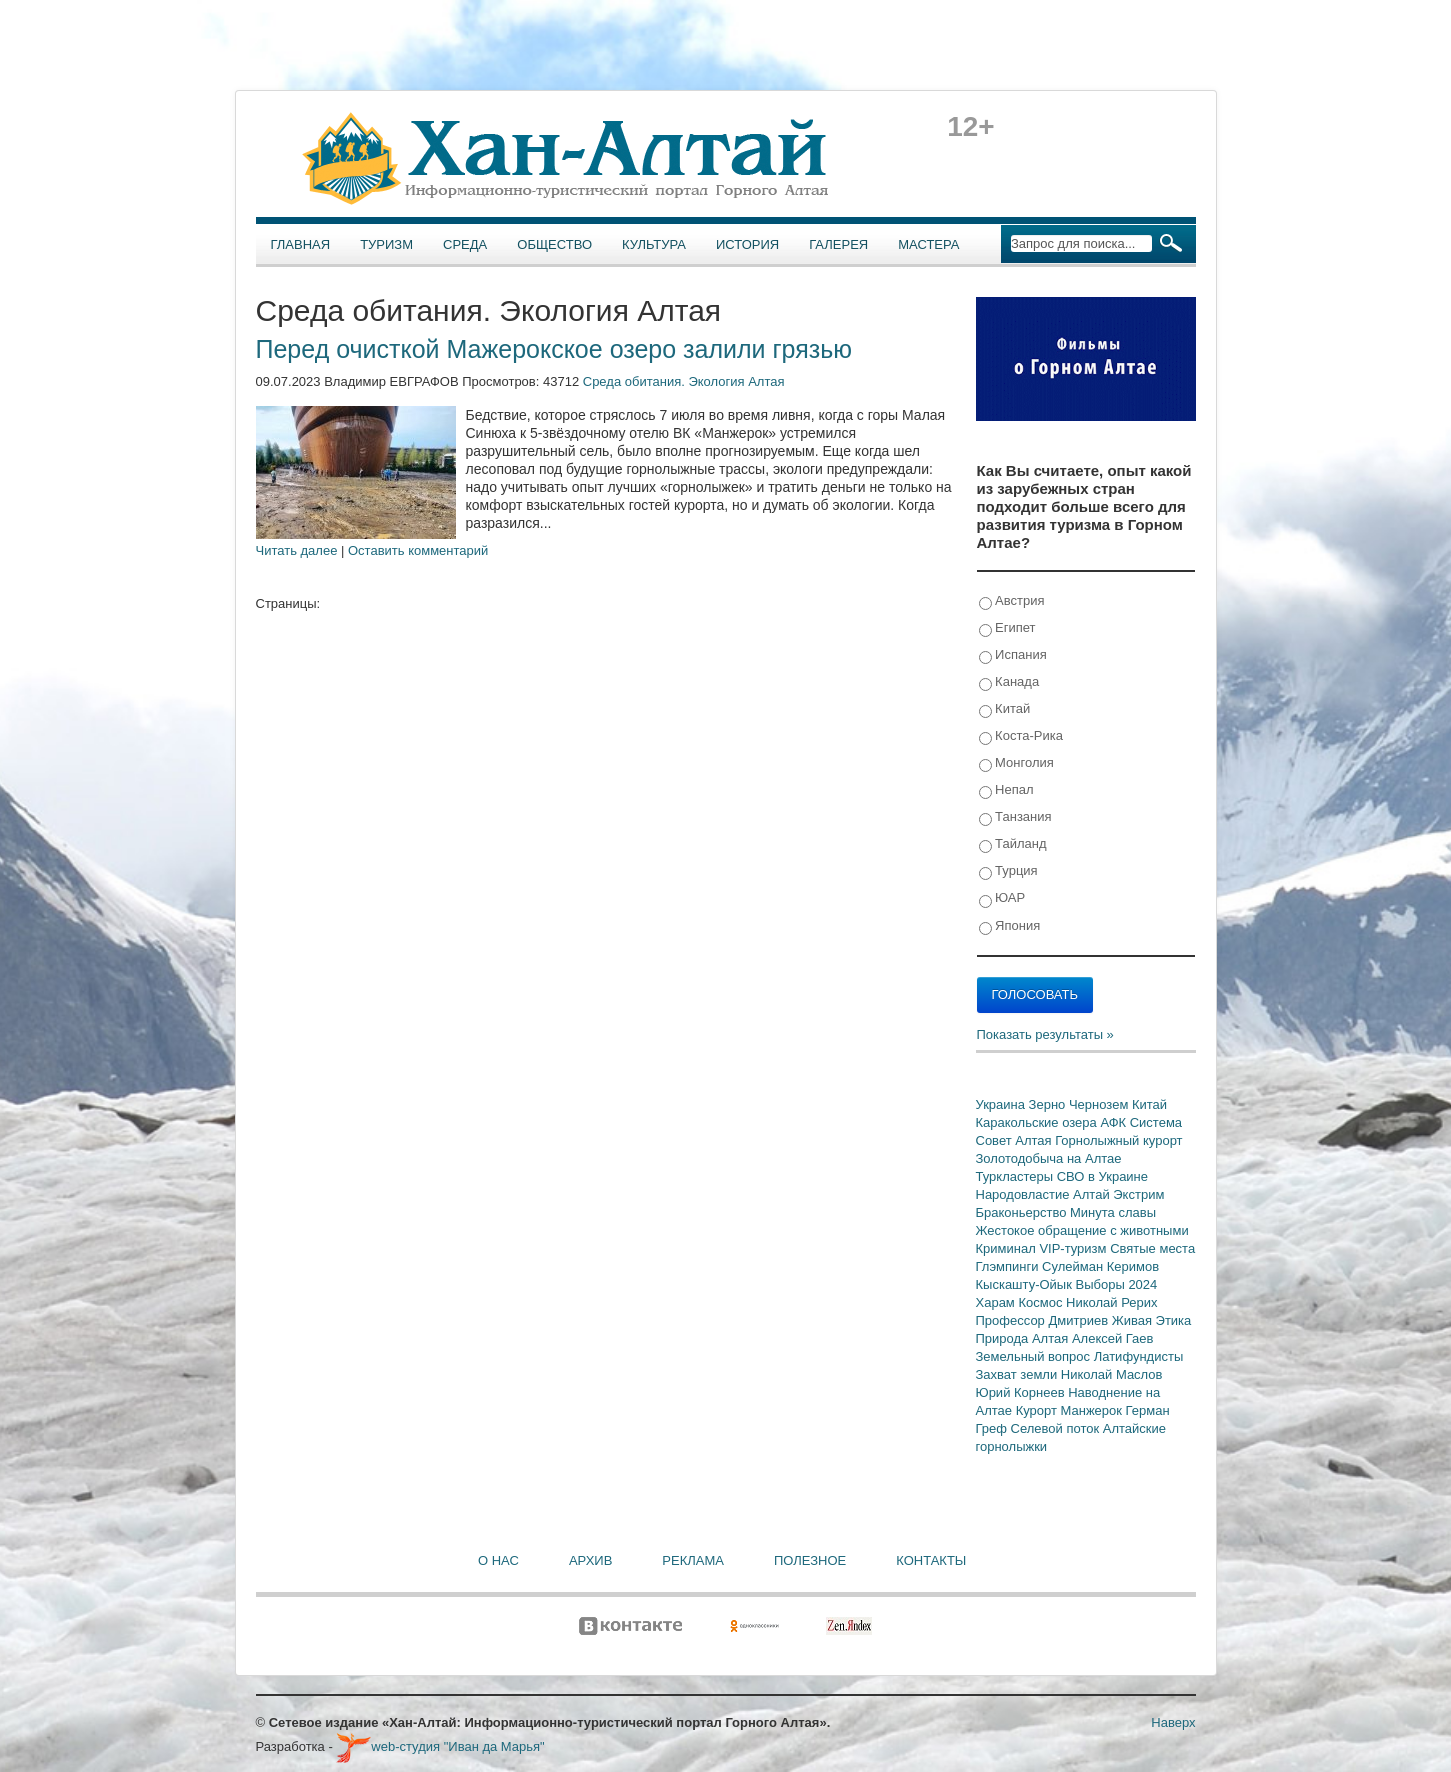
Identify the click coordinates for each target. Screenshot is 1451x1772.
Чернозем (1100, 1104)
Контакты (931, 1560)
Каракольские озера (1038, 1122)
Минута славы (1113, 1212)
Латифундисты (1139, 1356)
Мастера (928, 244)
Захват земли (1018, 1374)
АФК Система (1141, 1122)
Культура (654, 244)
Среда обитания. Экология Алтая (684, 381)
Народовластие (1025, 1194)
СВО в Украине (1102, 1176)
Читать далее (297, 550)
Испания (1013, 655)
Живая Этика (1152, 1320)
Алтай (1093, 1194)
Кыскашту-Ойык (1026, 1284)
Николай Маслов (1112, 1374)
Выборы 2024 (1117, 1284)
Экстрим (1138, 1194)
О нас (498, 1560)
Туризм (386, 244)
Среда (465, 244)
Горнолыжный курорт (1118, 1140)
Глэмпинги (1009, 1266)
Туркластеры (1016, 1176)
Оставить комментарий (418, 550)
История (747, 244)
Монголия (1016, 763)
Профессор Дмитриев (1044, 1320)
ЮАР (1002, 898)
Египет (1007, 628)
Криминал (1008, 1248)
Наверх (1173, 1722)
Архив (590, 1560)
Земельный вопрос (1035, 1356)
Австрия (1012, 601)
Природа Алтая (1024, 1338)
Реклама (693, 1560)
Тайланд (1013, 844)
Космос (1042, 1302)
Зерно (1049, 1104)
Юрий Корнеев (1022, 1392)
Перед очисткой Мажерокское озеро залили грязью (554, 349)
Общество (554, 244)
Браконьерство (1023, 1212)
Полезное (810, 1560)
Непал (1006, 790)
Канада (1009, 682)
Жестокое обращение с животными (1082, 1230)
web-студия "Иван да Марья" (440, 1746)
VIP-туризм (1074, 1248)
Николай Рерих (1111, 1302)
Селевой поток (1057, 1428)
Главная (301, 244)
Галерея (838, 244)
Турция (1008, 871)
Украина (1002, 1104)
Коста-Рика (1021, 736)
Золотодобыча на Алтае (1049, 1158)
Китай (1005, 709)
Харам (997, 1302)
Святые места (1152, 1248)
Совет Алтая (1016, 1140)
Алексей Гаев (1113, 1338)
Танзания (1015, 817)
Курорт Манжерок (1071, 1410)
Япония (1010, 926)
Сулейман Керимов (1100, 1266)
